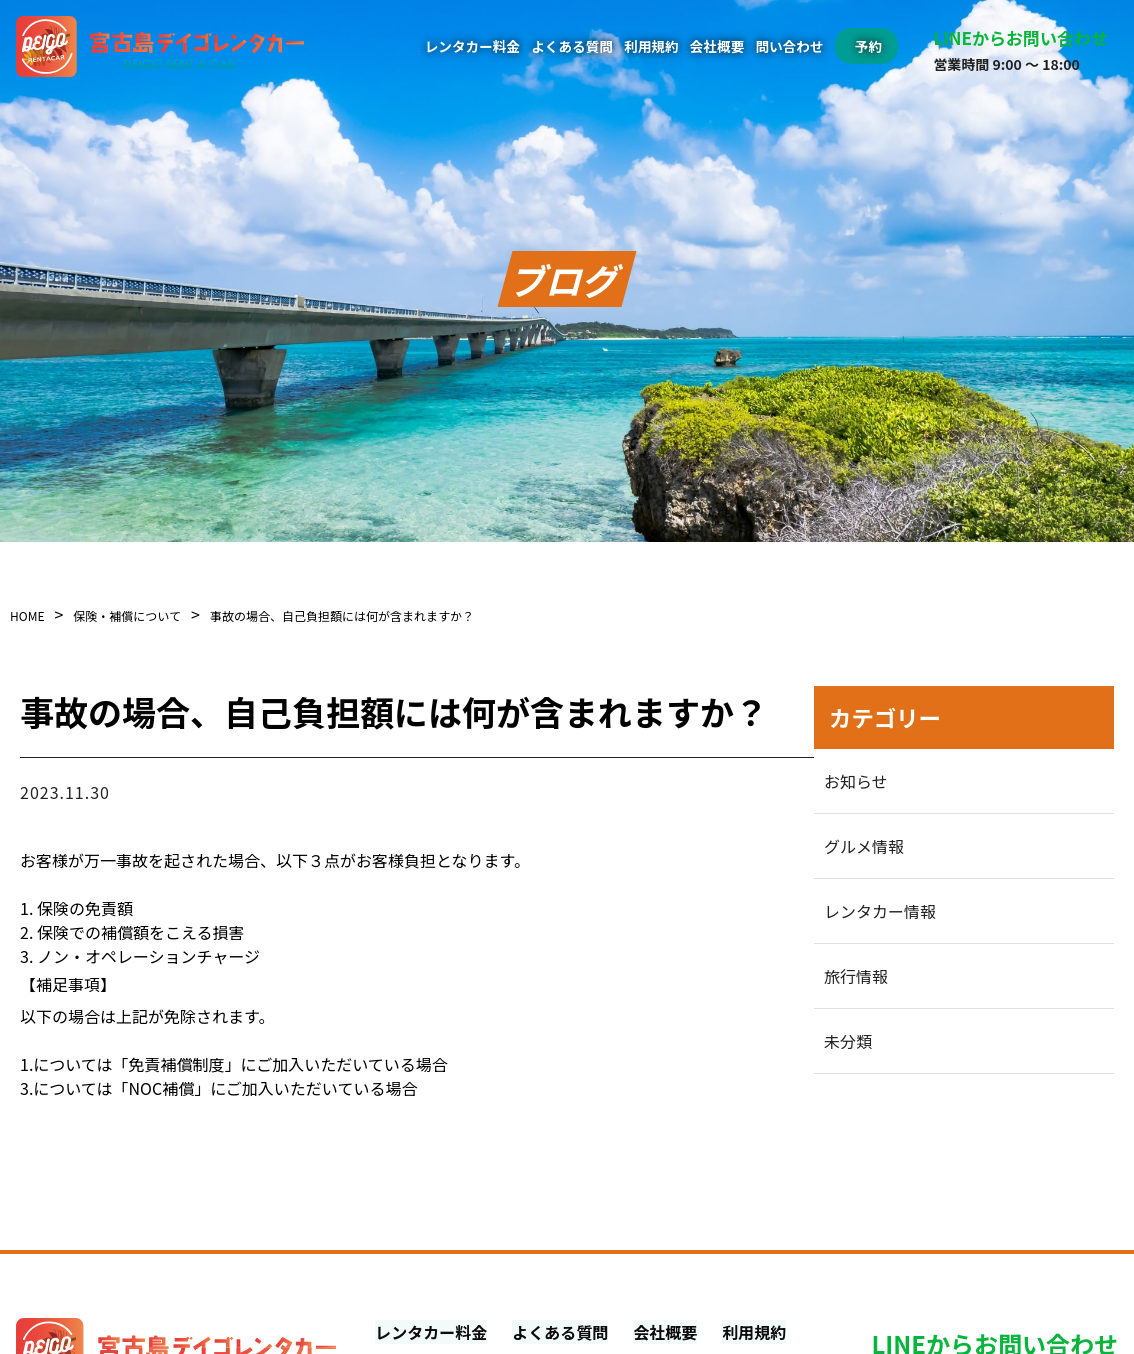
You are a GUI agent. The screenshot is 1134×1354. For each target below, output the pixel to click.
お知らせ (856, 781)
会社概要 (717, 46)
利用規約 (651, 46)
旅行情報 (856, 976)
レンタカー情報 (880, 911)
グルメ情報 (864, 846)
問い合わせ (790, 46)
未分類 (848, 1041)
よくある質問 (572, 46)
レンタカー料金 (472, 46)
